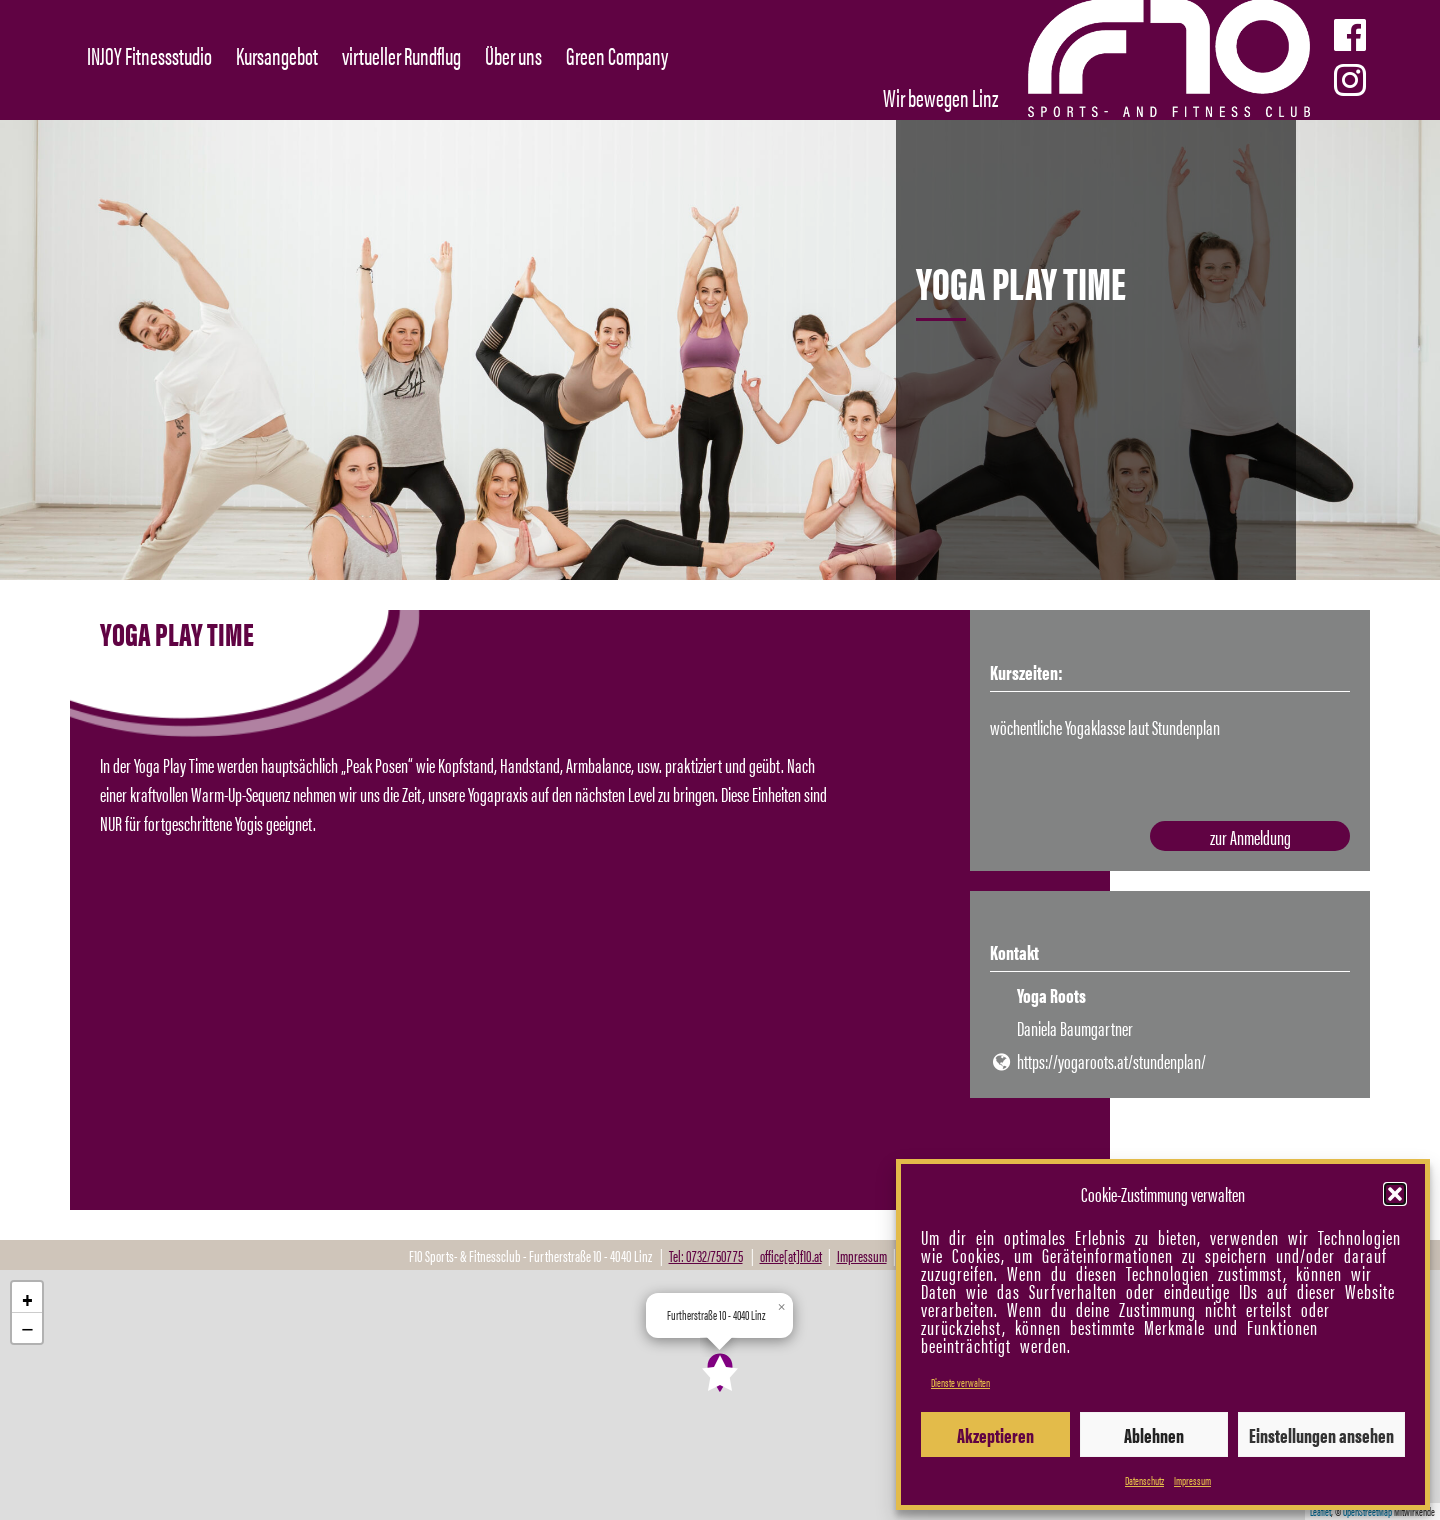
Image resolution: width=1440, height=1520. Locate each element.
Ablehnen (1154, 1434)
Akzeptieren (995, 1434)
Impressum (1192, 1480)
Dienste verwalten (960, 1382)
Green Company (617, 55)
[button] (1395, 1194)
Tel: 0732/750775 (706, 1255)
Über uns (513, 55)
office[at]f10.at (791, 1255)
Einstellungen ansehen (1321, 1434)
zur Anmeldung (1250, 836)
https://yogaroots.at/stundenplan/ (1111, 1060)
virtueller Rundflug (401, 55)
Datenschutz (1144, 1480)
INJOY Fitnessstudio (149, 55)
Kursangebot (277, 55)
